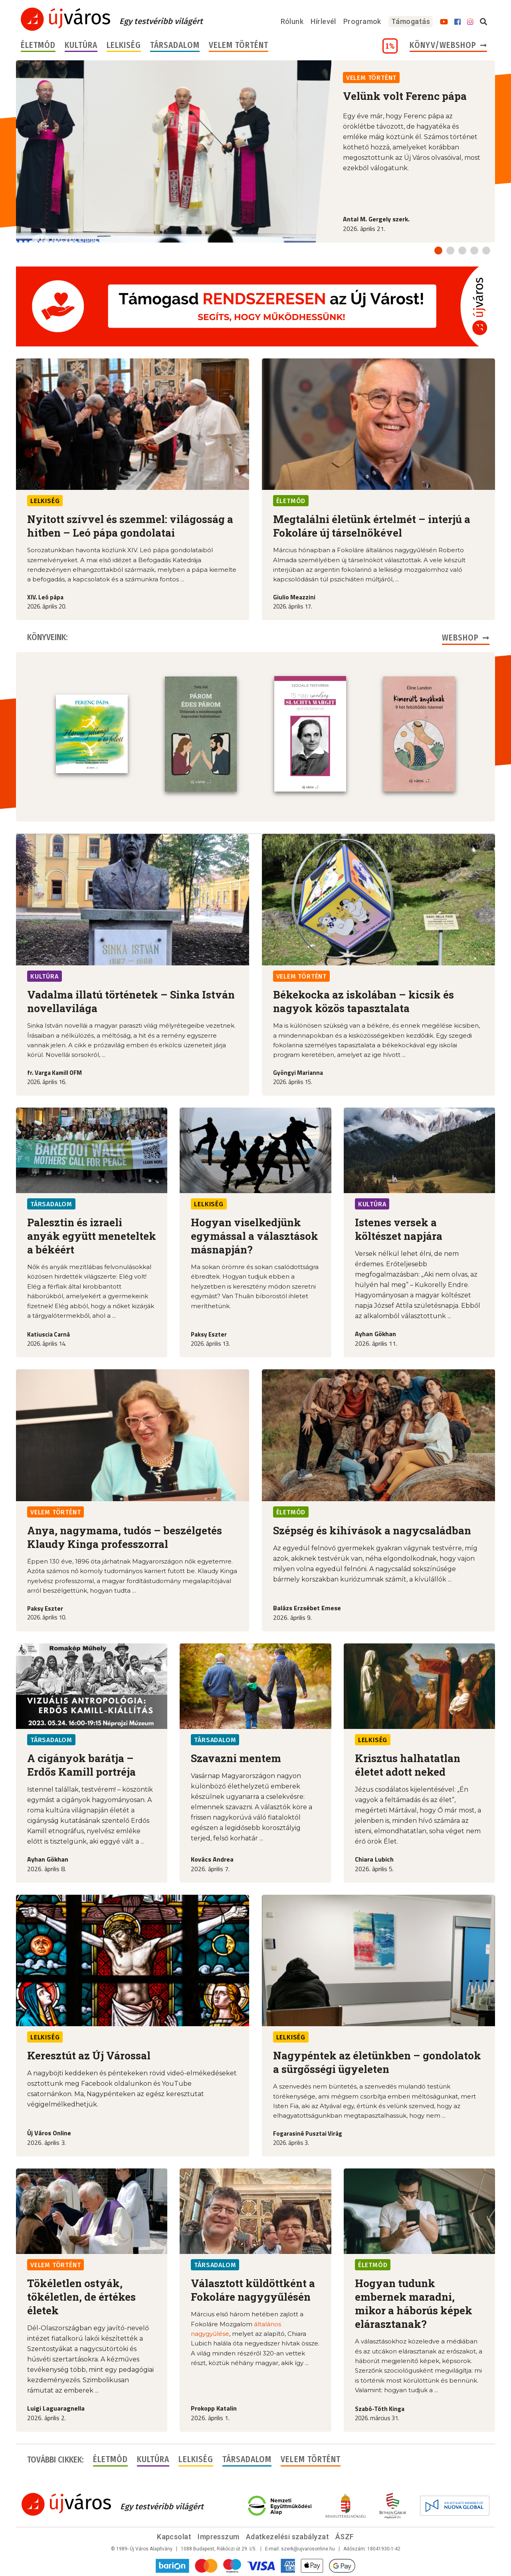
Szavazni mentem (236, 1757)
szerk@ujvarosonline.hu (308, 2548)
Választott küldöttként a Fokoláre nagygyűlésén (253, 2289)
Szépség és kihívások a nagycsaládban (372, 1529)
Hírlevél (323, 21)
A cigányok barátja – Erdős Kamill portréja (81, 1764)
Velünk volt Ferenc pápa (405, 96)
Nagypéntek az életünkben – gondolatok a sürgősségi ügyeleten (377, 2061)
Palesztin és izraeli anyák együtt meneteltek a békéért (91, 1235)
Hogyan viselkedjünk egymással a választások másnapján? (254, 1235)
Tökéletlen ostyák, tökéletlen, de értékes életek (81, 2296)
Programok (362, 21)
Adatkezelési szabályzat (287, 2536)
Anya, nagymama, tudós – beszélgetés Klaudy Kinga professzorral (124, 1536)
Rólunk (292, 21)
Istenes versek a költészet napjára (398, 1228)
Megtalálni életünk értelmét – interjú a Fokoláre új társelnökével (371, 525)
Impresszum (219, 2536)
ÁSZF (344, 2536)
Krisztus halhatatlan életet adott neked (407, 1764)
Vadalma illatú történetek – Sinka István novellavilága (131, 1000)
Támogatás (410, 21)
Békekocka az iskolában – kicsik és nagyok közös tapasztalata (363, 1000)
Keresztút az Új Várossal (89, 2054)
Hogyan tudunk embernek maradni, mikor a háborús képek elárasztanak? (413, 2303)
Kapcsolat (174, 2536)
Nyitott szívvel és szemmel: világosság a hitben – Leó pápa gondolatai (130, 525)
